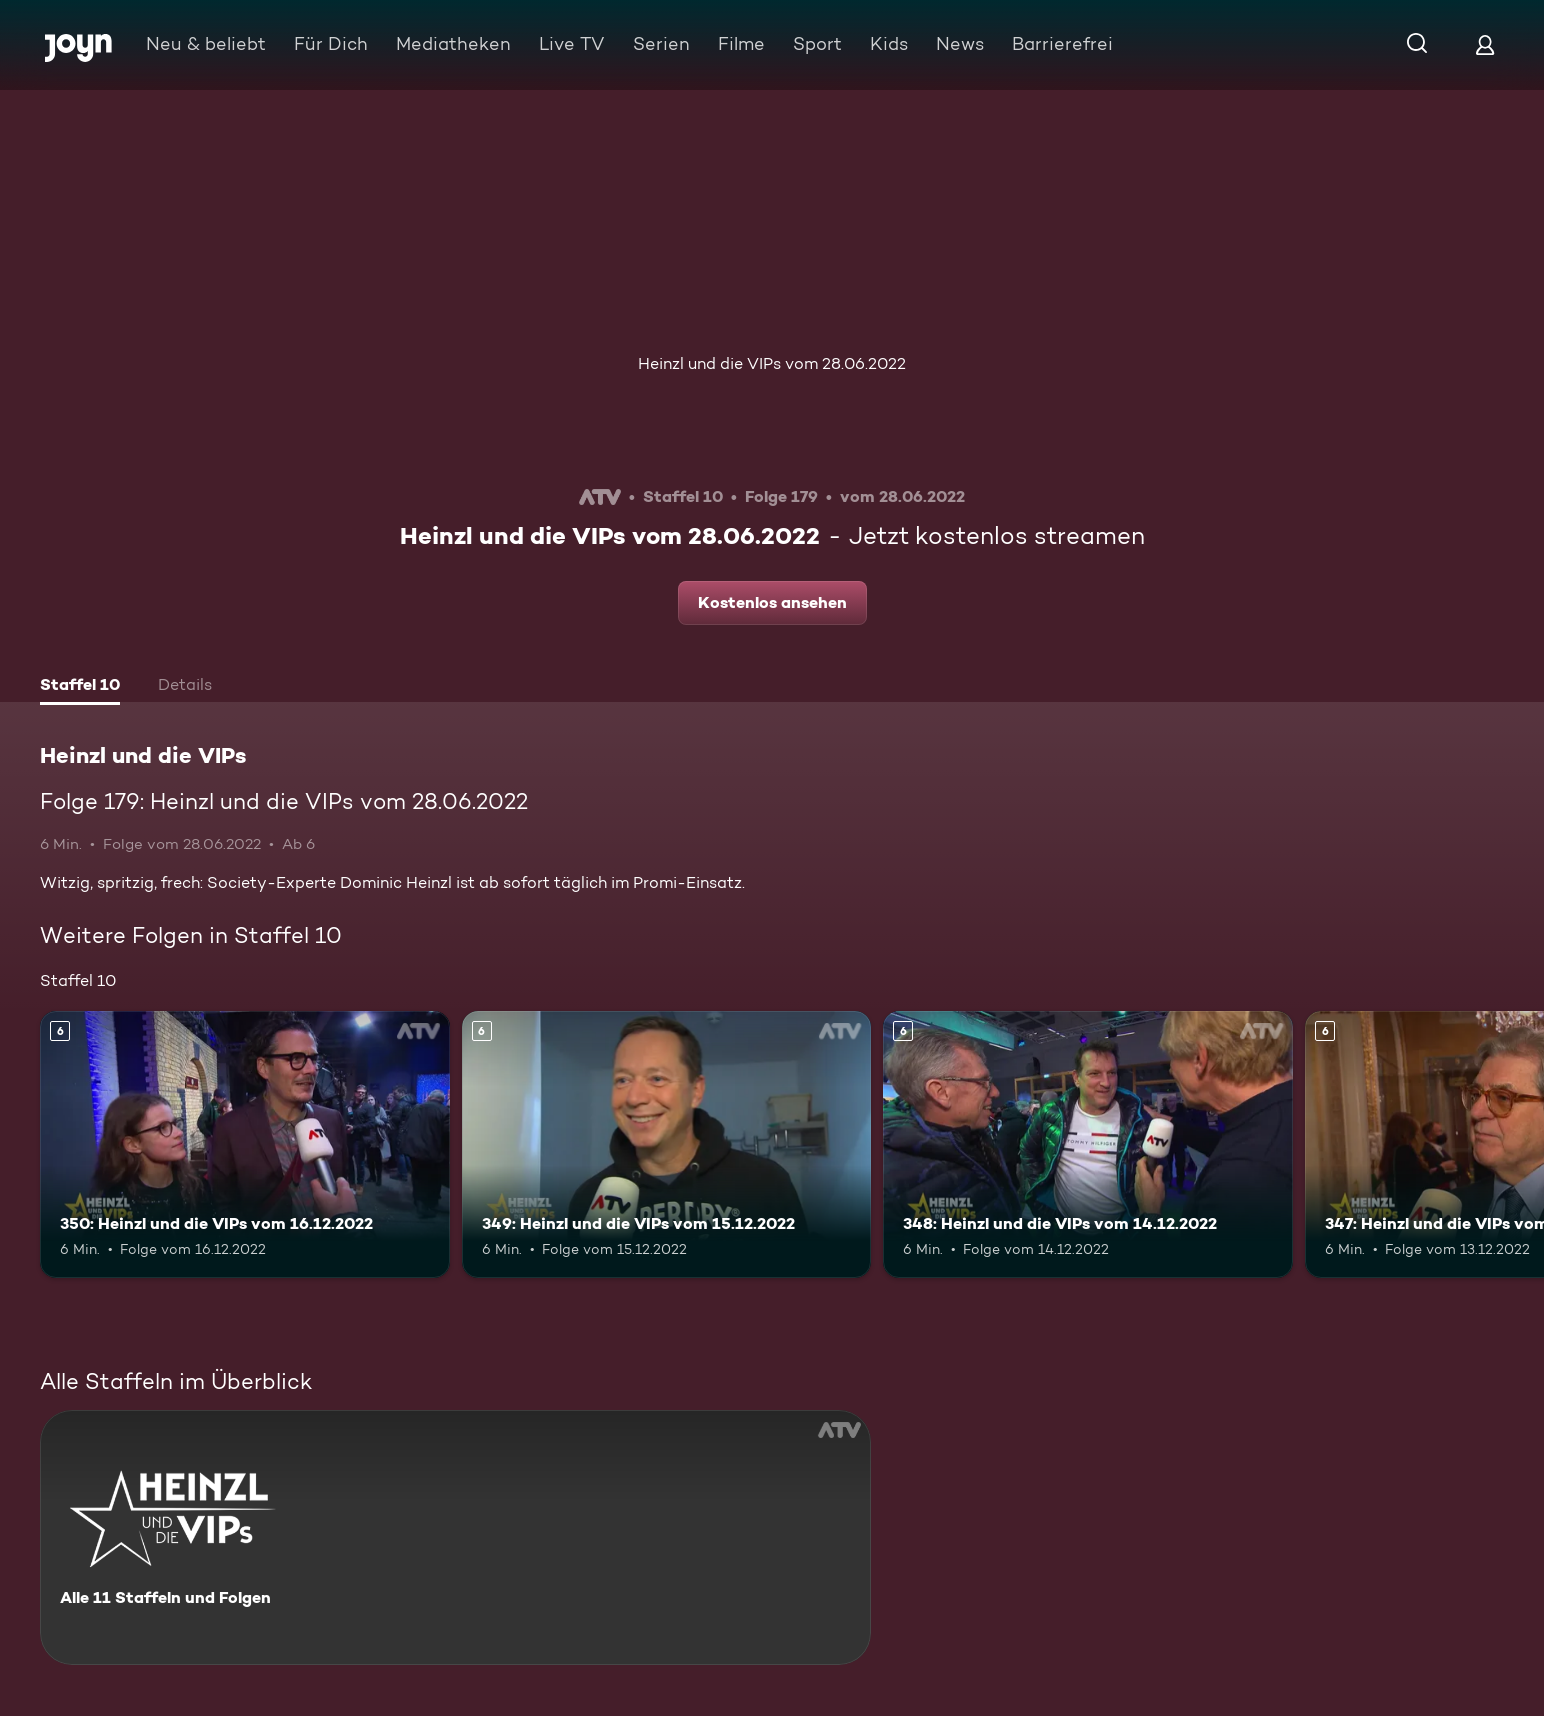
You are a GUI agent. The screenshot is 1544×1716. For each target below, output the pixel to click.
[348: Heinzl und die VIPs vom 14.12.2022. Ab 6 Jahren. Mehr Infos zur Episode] (1088, 1144)
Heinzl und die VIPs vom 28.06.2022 (772, 363)
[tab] (80, 687)
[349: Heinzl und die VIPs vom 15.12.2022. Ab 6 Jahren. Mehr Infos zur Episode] (667, 1144)
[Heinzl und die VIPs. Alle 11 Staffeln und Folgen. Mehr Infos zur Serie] (455, 1537)
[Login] (1485, 44)
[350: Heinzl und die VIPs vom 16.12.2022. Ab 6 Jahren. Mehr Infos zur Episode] (245, 1144)
